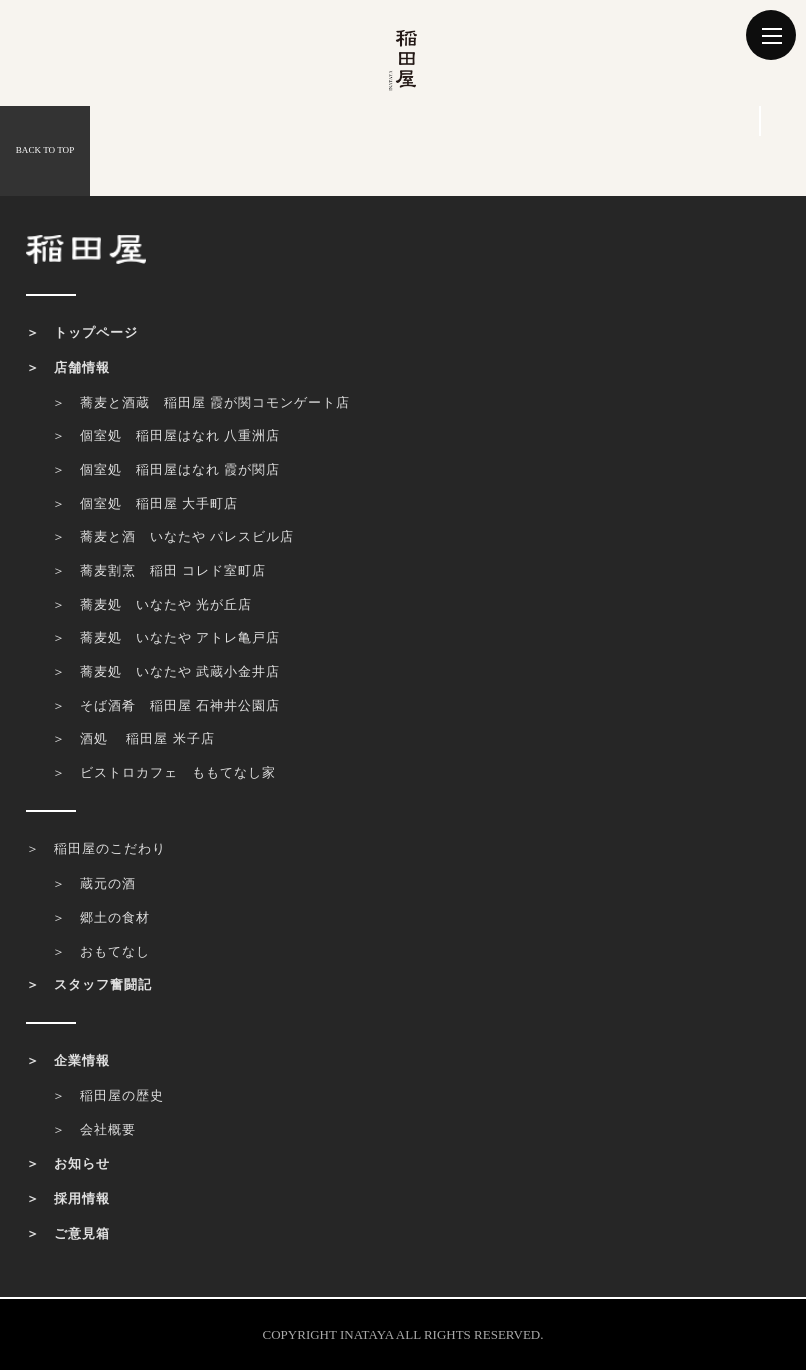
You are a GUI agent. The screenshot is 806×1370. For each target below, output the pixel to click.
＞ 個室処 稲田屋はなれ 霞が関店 (166, 469)
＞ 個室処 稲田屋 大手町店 (145, 503)
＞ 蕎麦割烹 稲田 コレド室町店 (159, 570)
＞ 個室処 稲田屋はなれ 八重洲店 (166, 435)
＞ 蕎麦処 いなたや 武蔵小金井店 (166, 671)
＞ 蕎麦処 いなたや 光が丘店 (152, 604)
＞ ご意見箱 (68, 1233)
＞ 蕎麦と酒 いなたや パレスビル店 (173, 536)
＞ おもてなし (101, 951)
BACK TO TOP (45, 150)
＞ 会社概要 (94, 1129)
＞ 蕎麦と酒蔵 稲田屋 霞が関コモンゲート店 (201, 402)
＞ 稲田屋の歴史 (108, 1095)
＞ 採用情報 (68, 1198)
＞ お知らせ (68, 1163)
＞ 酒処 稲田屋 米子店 (133, 738)
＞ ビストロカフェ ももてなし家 (164, 772)
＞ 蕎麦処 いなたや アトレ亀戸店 (166, 637)
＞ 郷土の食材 (101, 917)
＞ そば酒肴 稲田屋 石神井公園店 (166, 705)
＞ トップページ (82, 332)
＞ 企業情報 (68, 1060)
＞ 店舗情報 (68, 367)
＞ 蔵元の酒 (94, 883)
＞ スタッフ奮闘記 (89, 984)
